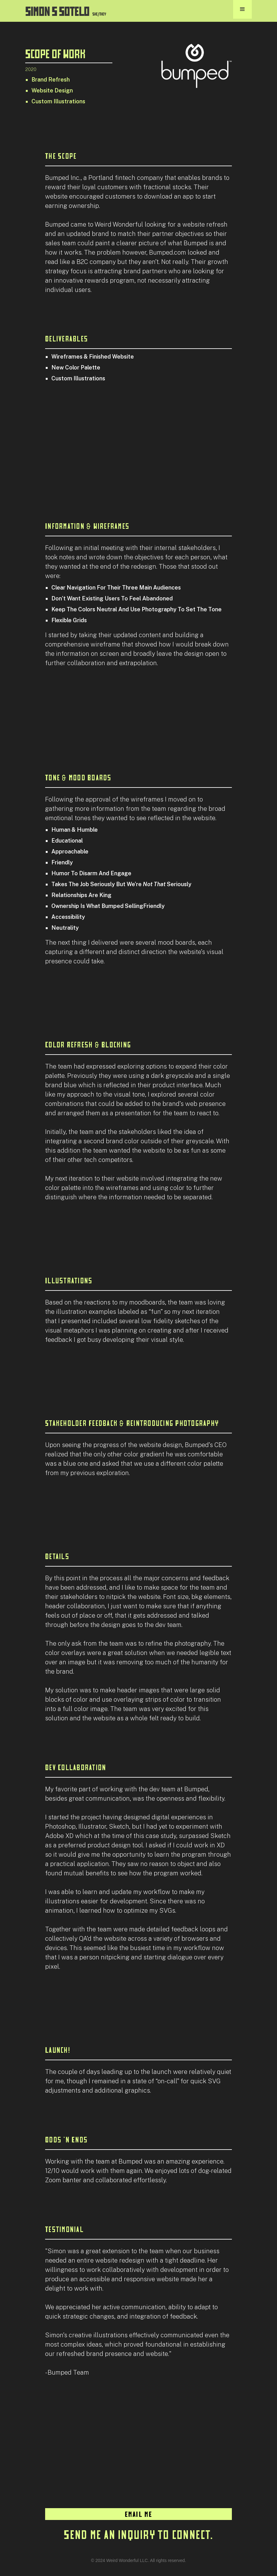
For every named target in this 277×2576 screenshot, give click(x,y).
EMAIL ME (139, 2513)
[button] (242, 9)
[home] (65, 8)
